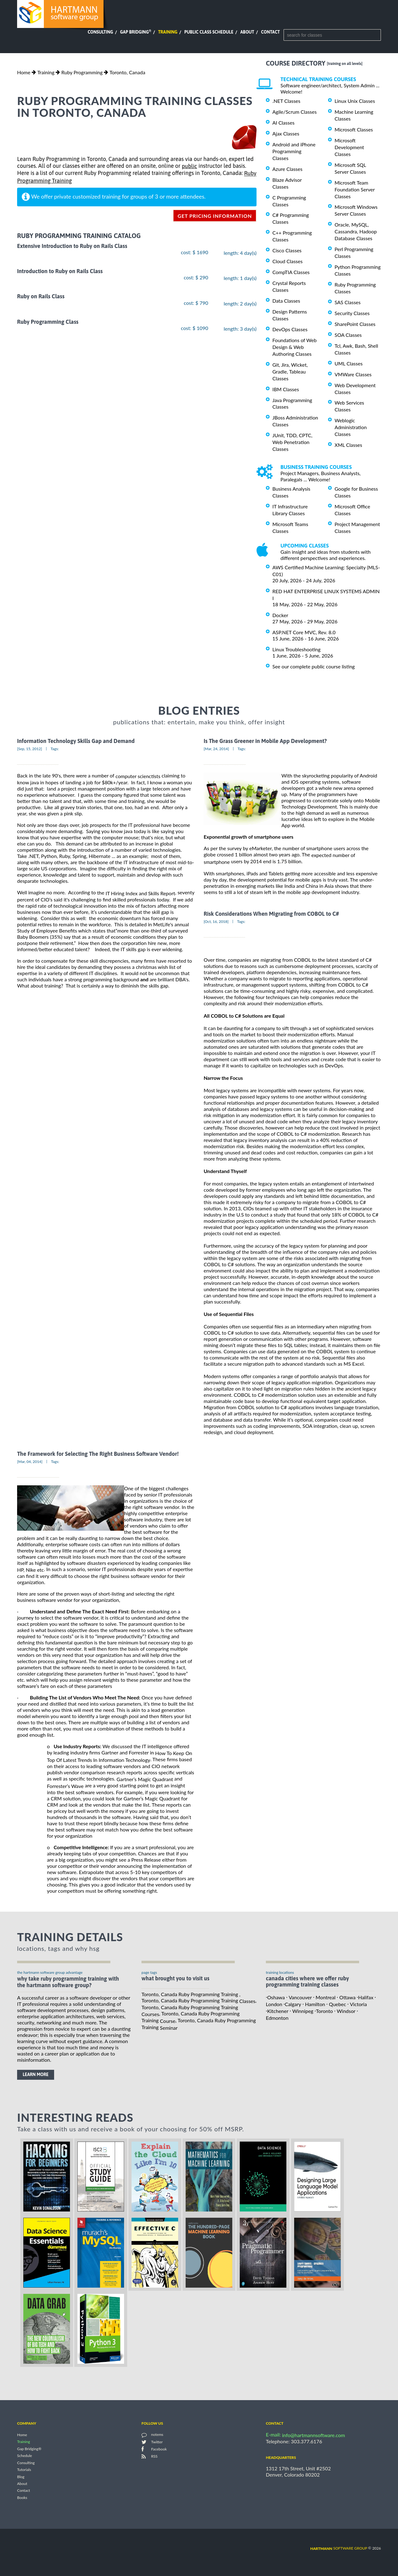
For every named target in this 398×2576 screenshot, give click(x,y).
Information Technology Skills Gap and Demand (76, 741)
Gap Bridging (135, 32)
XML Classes (348, 445)
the (136, 893)
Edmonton (277, 2018)
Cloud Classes (287, 261)
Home (23, 72)
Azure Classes (287, 169)
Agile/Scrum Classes (294, 112)
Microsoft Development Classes (349, 147)
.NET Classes (286, 101)
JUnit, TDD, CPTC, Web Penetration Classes (292, 442)
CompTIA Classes (291, 272)
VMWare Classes (353, 374)
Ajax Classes (285, 133)
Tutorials (24, 2470)
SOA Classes (348, 335)
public (189, 166)
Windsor (346, 2011)
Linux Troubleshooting (296, 649)
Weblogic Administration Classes (351, 427)
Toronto (324, 2011)
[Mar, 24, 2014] (216, 748)
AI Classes (283, 123)
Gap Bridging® (29, 2448)
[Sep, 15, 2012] (29, 748)
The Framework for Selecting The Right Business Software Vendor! (98, 1454)
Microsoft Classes (354, 129)
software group (338, 2548)
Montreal (326, 1997)
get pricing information (215, 216)
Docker (280, 615)
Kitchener (277, 2011)
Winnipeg (302, 2011)
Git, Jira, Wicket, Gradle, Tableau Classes (290, 371)
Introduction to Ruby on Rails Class (60, 271)
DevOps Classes (290, 329)
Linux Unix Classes (355, 101)
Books (22, 2497)
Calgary (293, 2004)
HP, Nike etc (30, 1570)
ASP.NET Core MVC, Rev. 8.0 (304, 632)
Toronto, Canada (127, 72)
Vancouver (300, 1997)
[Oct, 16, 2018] (216, 921)
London (274, 2004)
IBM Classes (285, 389)
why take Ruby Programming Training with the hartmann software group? (68, 1981)
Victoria (358, 2004)
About (247, 32)
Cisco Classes (287, 250)
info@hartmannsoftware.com (313, 2435)
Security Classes (352, 313)
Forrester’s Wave (65, 1786)
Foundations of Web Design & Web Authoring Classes (294, 347)
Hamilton (315, 2004)
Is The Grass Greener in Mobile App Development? (265, 741)
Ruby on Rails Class (40, 296)
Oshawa (276, 1997)
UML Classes (349, 363)
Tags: (55, 748)
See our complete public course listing (313, 666)
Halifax (365, 1997)
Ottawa (347, 1997)
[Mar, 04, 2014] (30, 1461)
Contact (270, 32)
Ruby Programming (82, 72)
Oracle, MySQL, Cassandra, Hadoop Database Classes (356, 231)
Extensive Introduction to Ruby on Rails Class (72, 246)
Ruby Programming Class (47, 322)
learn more (36, 2074)
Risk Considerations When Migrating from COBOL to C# (271, 913)
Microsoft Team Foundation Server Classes (355, 189)
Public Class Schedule (209, 32)
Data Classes (286, 301)
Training (167, 32)
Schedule (24, 2456)
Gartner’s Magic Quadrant (145, 1779)
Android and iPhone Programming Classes (294, 151)
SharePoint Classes (355, 324)
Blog (20, 2476)
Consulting (100, 32)
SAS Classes (348, 302)
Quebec (337, 2004)
